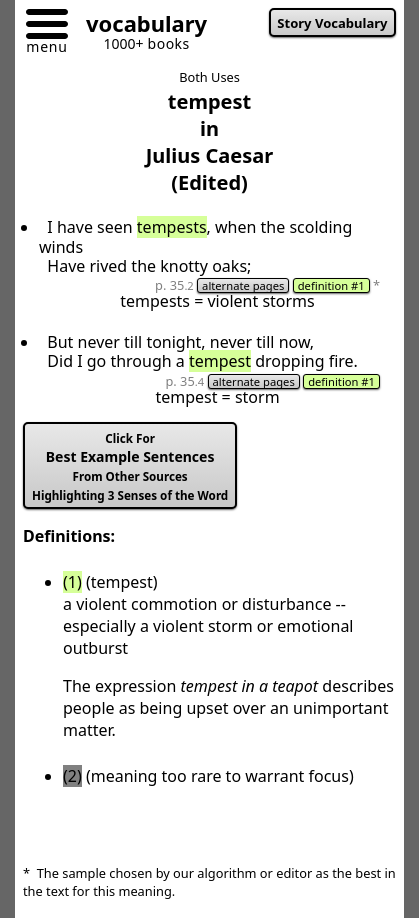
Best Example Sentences (130, 467)
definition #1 (331, 285)
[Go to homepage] (139, 26)
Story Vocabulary (332, 23)
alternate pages (243, 285)
